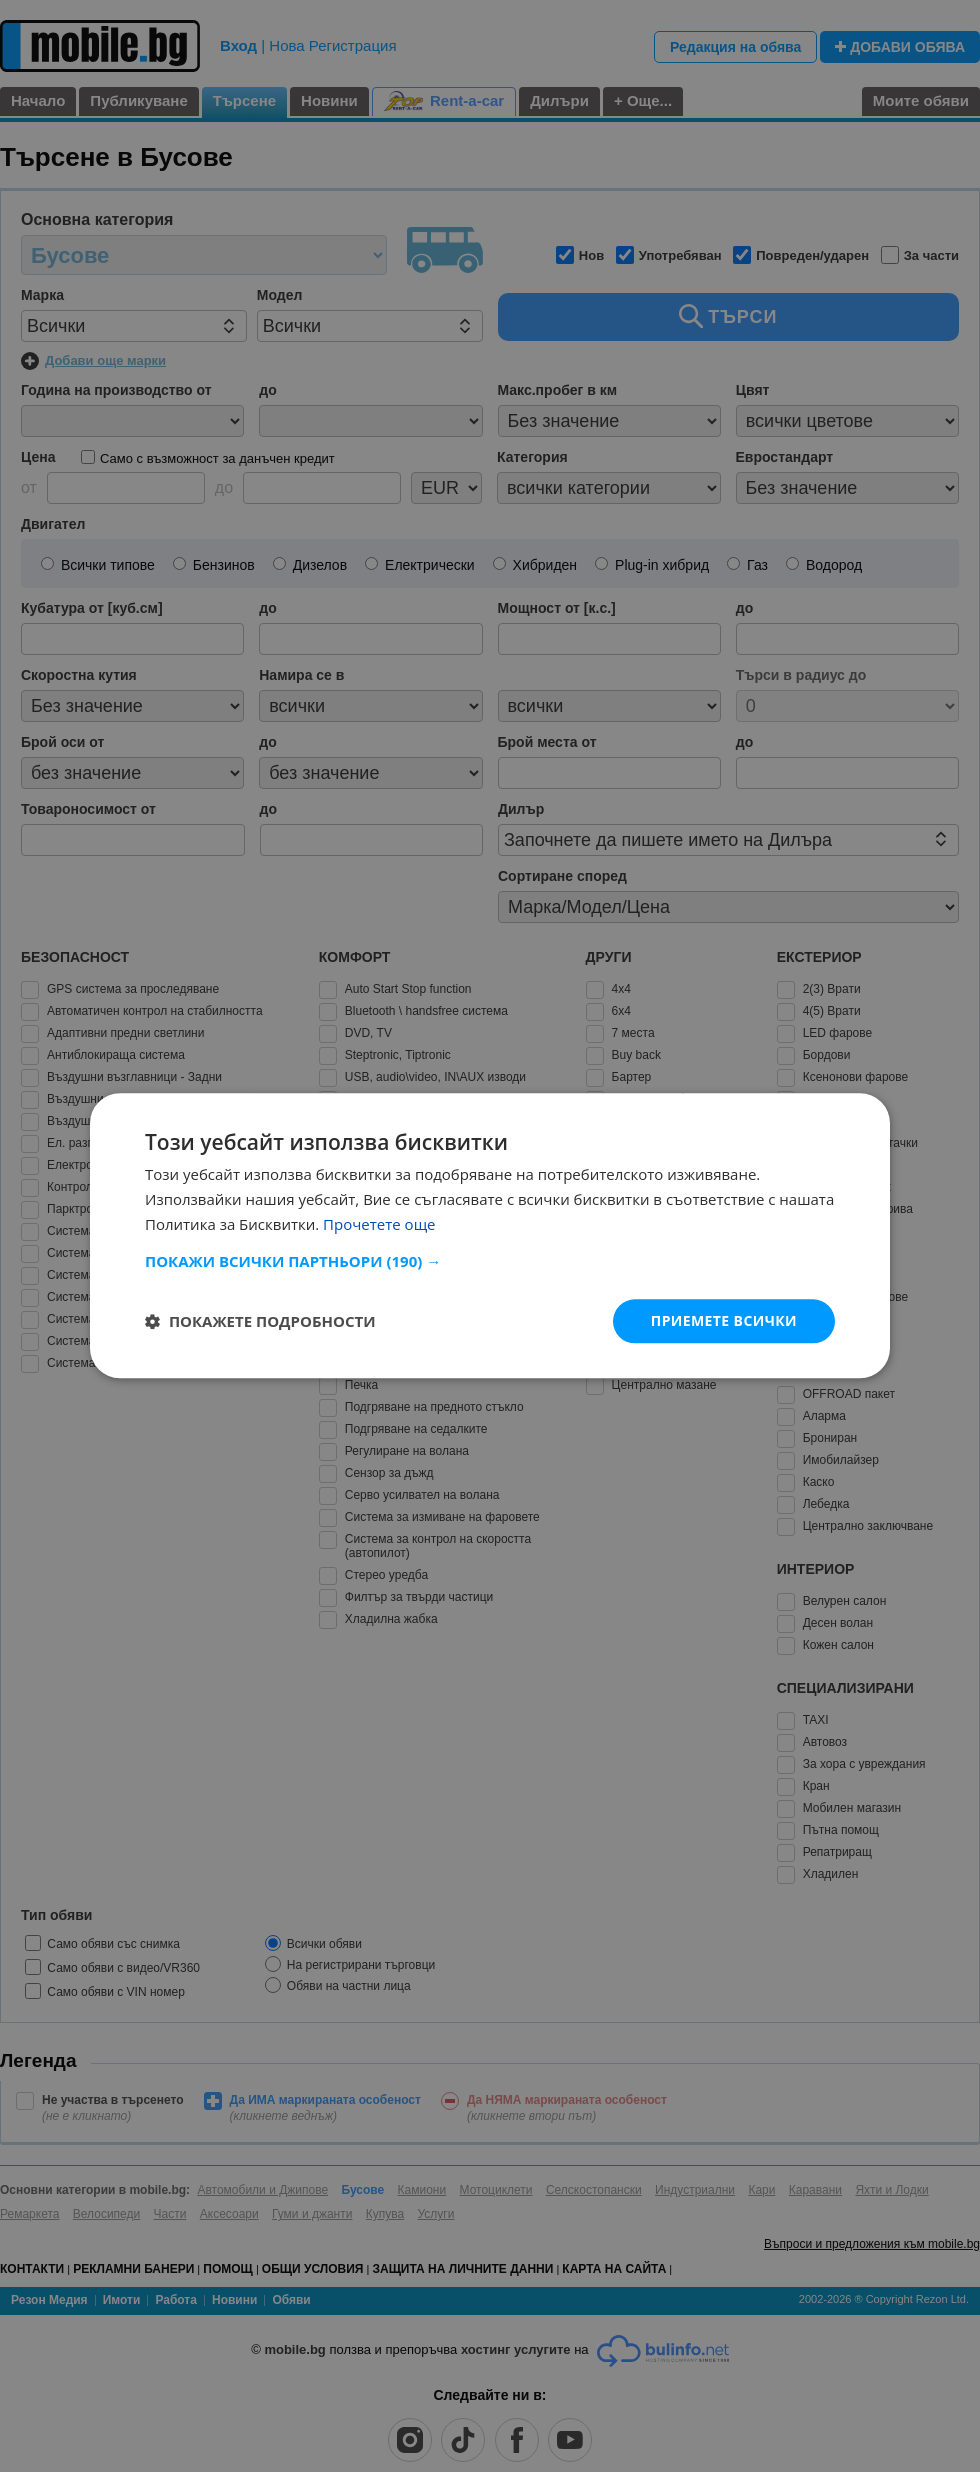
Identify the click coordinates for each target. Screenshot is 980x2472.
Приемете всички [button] (724, 1320)
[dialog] (490, 1235)
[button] (490, 1261)
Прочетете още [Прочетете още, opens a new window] (379, 1224)
